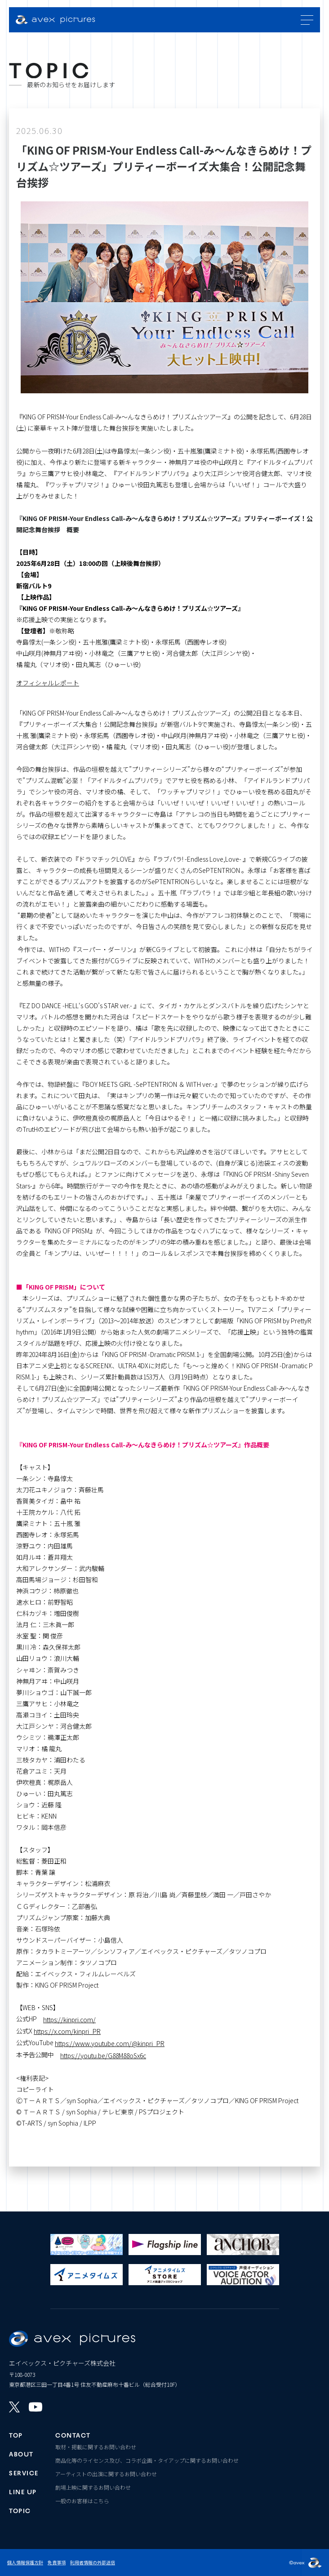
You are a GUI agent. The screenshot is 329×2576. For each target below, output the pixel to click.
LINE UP (23, 2491)
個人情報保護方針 (25, 2562)
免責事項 (57, 2562)
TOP (16, 2434)
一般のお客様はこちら (82, 2501)
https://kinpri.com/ (69, 2019)
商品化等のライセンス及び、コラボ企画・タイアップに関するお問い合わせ (147, 2460)
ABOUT (21, 2453)
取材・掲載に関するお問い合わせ (95, 2447)
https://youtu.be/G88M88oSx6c (103, 2055)
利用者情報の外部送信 (92, 2562)
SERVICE (24, 2472)
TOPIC (20, 2510)
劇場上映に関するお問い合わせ (93, 2487)
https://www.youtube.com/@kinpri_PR (109, 2043)
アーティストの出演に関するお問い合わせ (106, 2474)
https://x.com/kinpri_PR (67, 2031)
